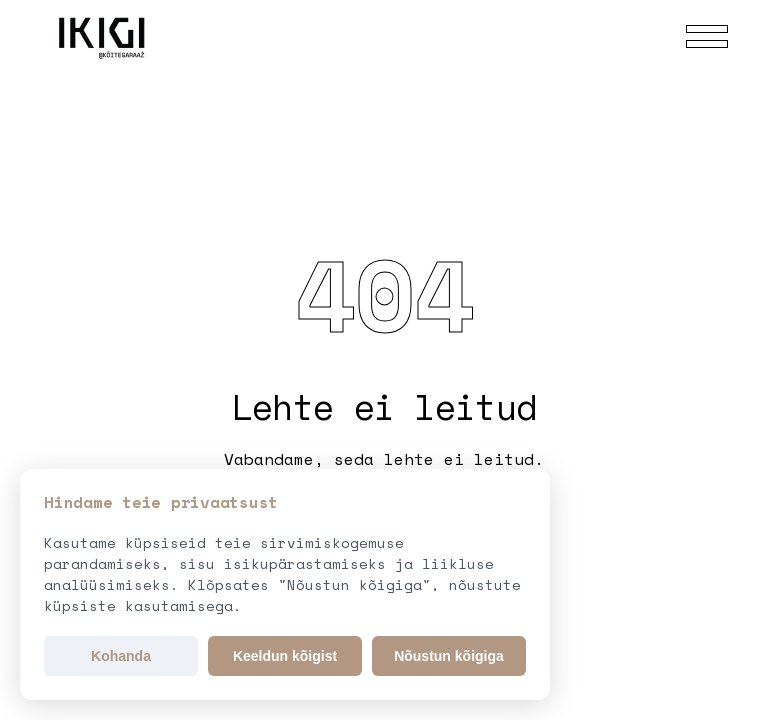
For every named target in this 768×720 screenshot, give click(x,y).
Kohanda (121, 656)
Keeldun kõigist (285, 656)
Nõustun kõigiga (449, 656)
